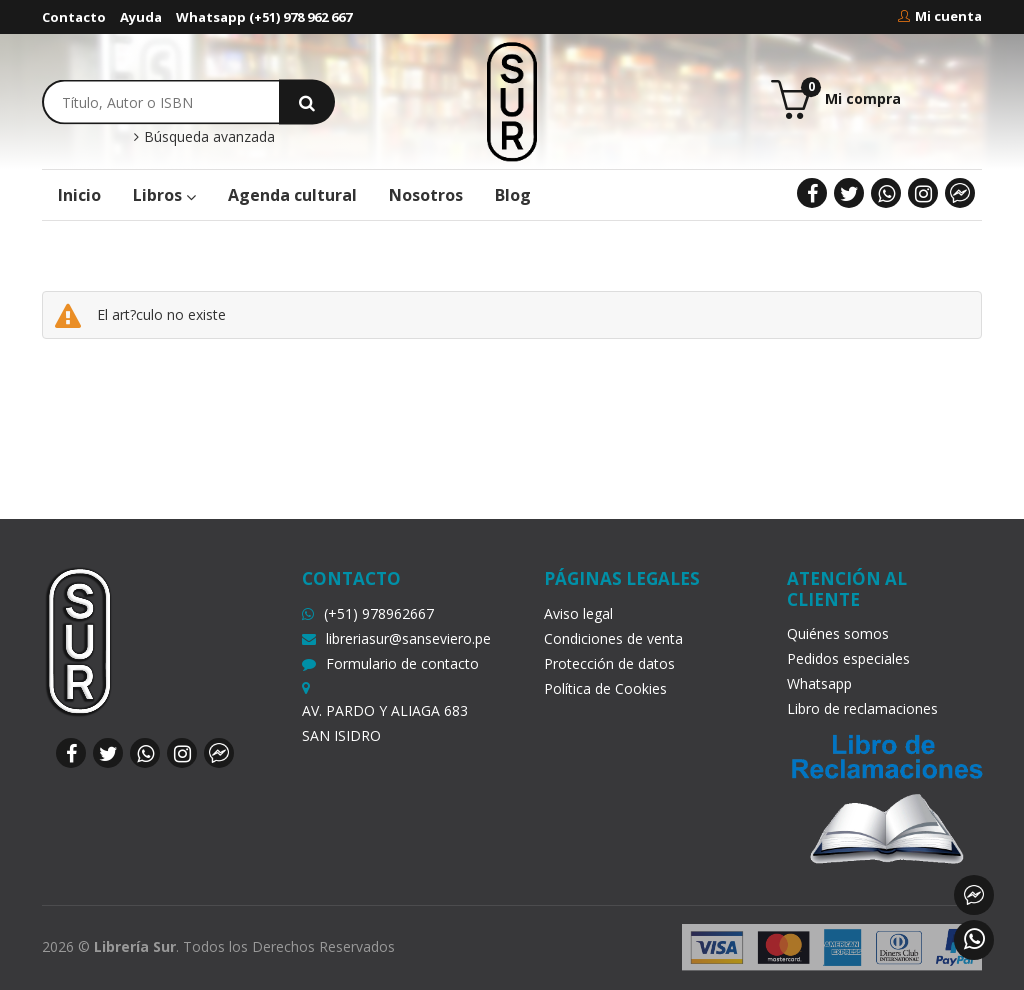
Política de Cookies (605, 688)
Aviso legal (578, 613)
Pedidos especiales (848, 658)
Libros (164, 195)
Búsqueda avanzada (204, 137)
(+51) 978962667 (368, 613)
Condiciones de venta (613, 638)
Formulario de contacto (390, 663)
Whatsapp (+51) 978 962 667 (264, 17)
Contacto (74, 17)
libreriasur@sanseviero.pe (396, 638)
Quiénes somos (838, 633)
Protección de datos (609, 663)
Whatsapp (819, 683)
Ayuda (141, 17)
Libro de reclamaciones (862, 708)
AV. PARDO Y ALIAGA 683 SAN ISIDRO (385, 723)
